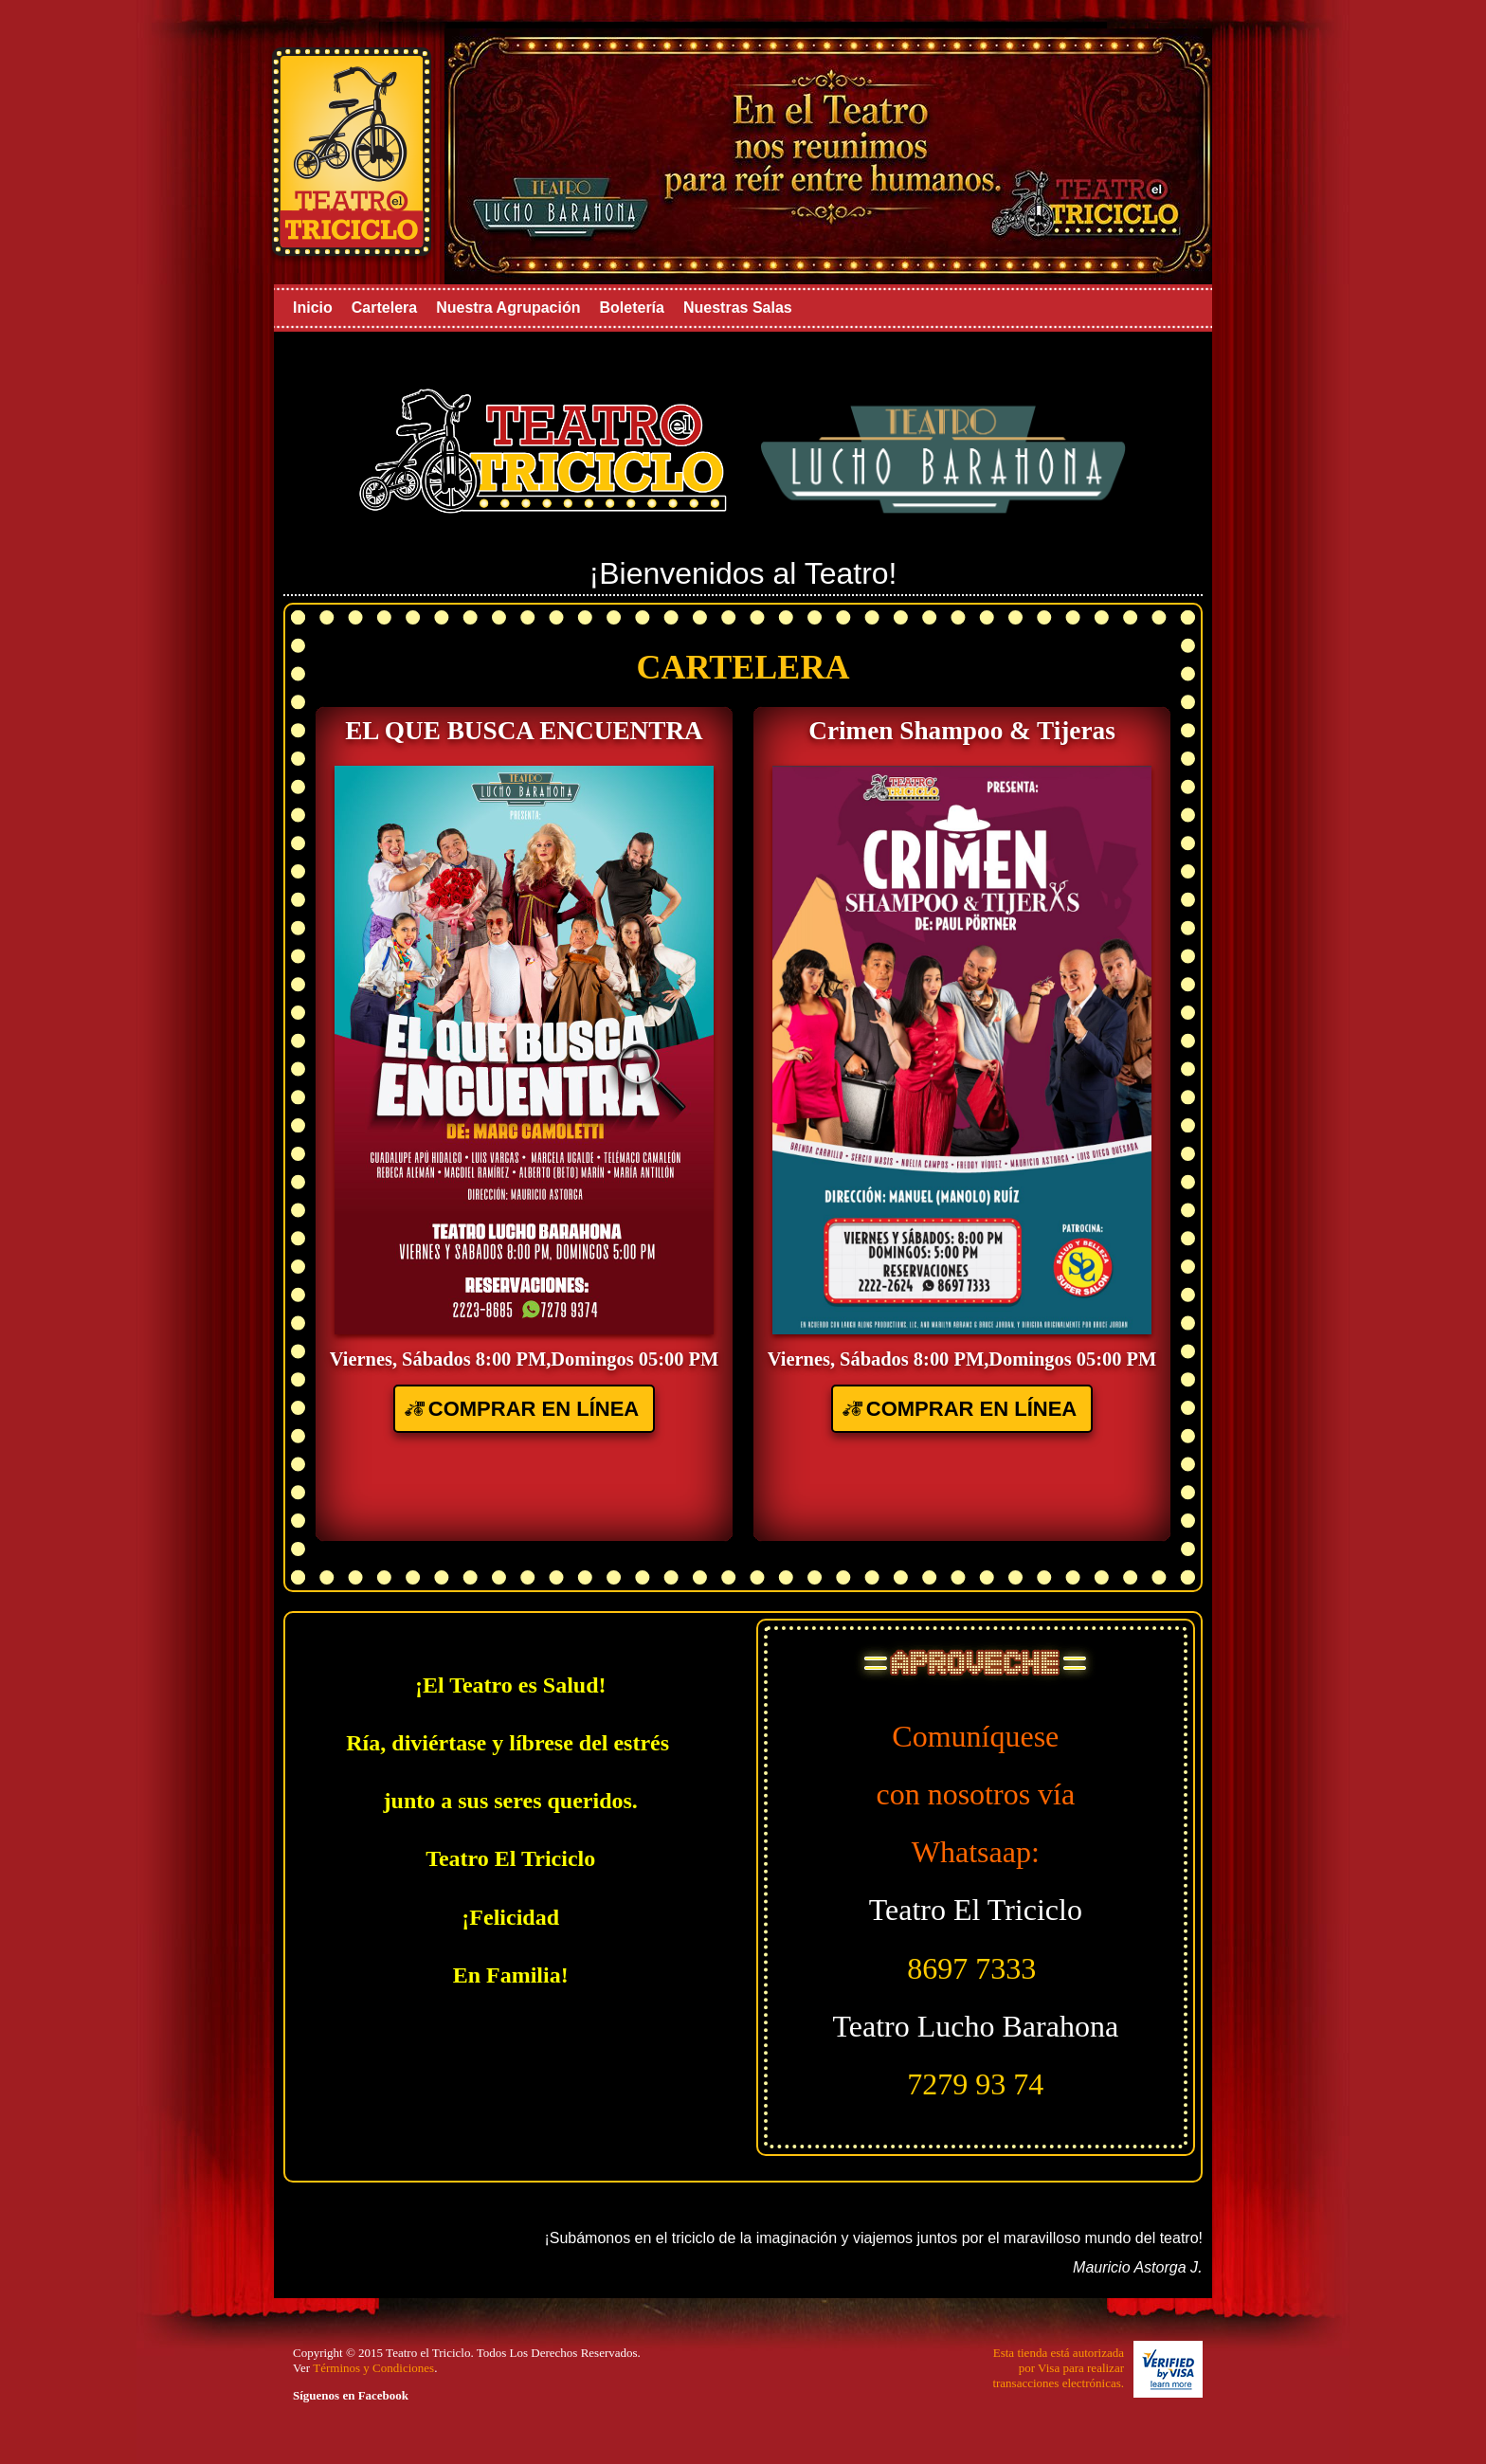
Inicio (313, 307)
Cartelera (384, 307)
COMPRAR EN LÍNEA (533, 1409)
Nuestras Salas (737, 307)
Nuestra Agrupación (508, 307)
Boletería (631, 307)
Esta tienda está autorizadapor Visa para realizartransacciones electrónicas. (1058, 2368)
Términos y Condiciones (373, 2368)
